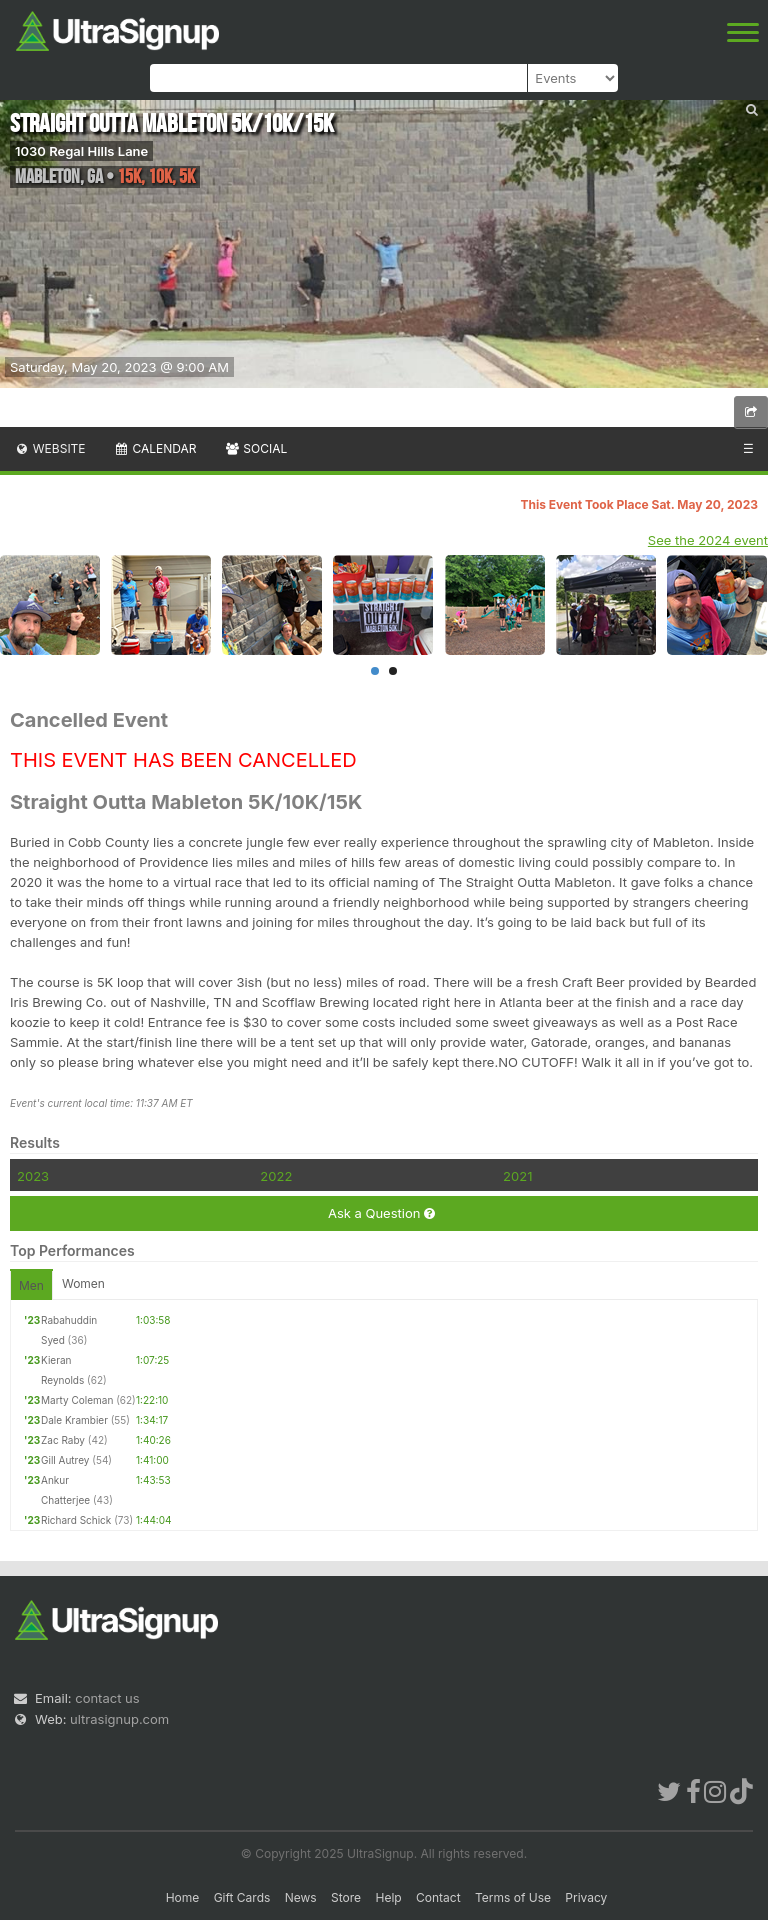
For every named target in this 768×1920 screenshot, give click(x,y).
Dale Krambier (74, 1420)
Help (388, 1897)
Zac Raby (63, 1440)
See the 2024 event (708, 540)
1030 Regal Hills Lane (81, 151)
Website (50, 448)
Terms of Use (513, 1897)
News (301, 1897)
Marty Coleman (77, 1400)
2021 (517, 1176)
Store (346, 1897)
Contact (438, 1897)
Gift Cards (242, 1897)
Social (255, 448)
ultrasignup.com (119, 1719)
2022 (276, 1176)
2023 (33, 1176)
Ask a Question (381, 1213)
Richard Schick (76, 1520)
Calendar (155, 448)
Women (83, 1283)
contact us (107, 1698)
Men (31, 1285)
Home (183, 1897)
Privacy (586, 1897)
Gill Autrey (65, 1460)
